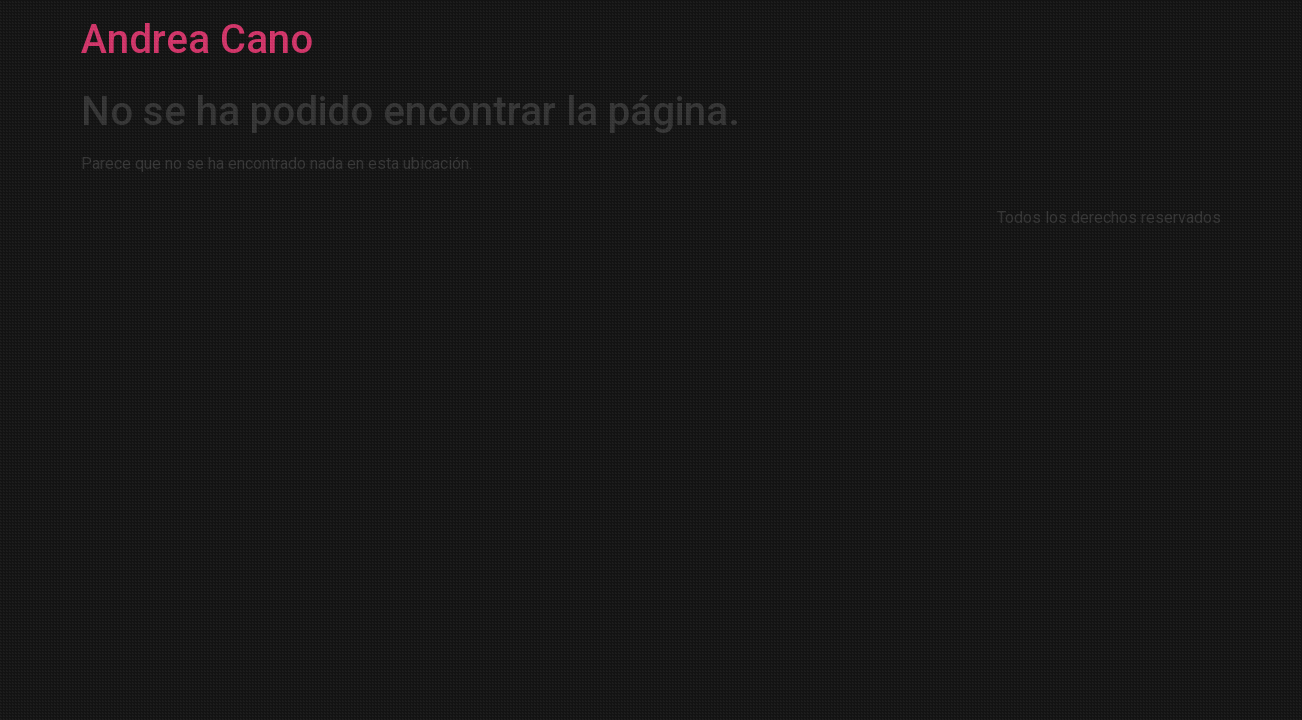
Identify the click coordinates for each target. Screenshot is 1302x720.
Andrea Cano (197, 39)
